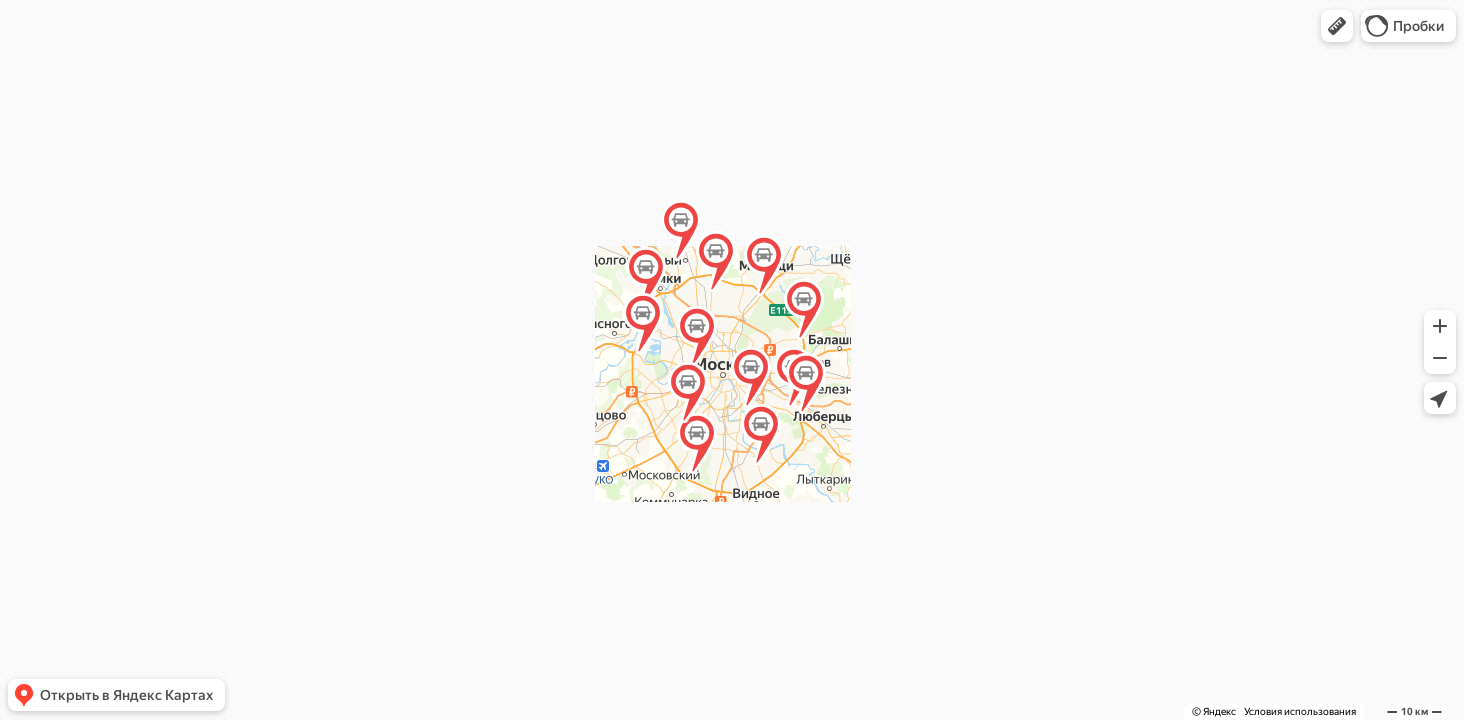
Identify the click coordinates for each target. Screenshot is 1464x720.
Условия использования (1300, 711)
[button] (1337, 26)
